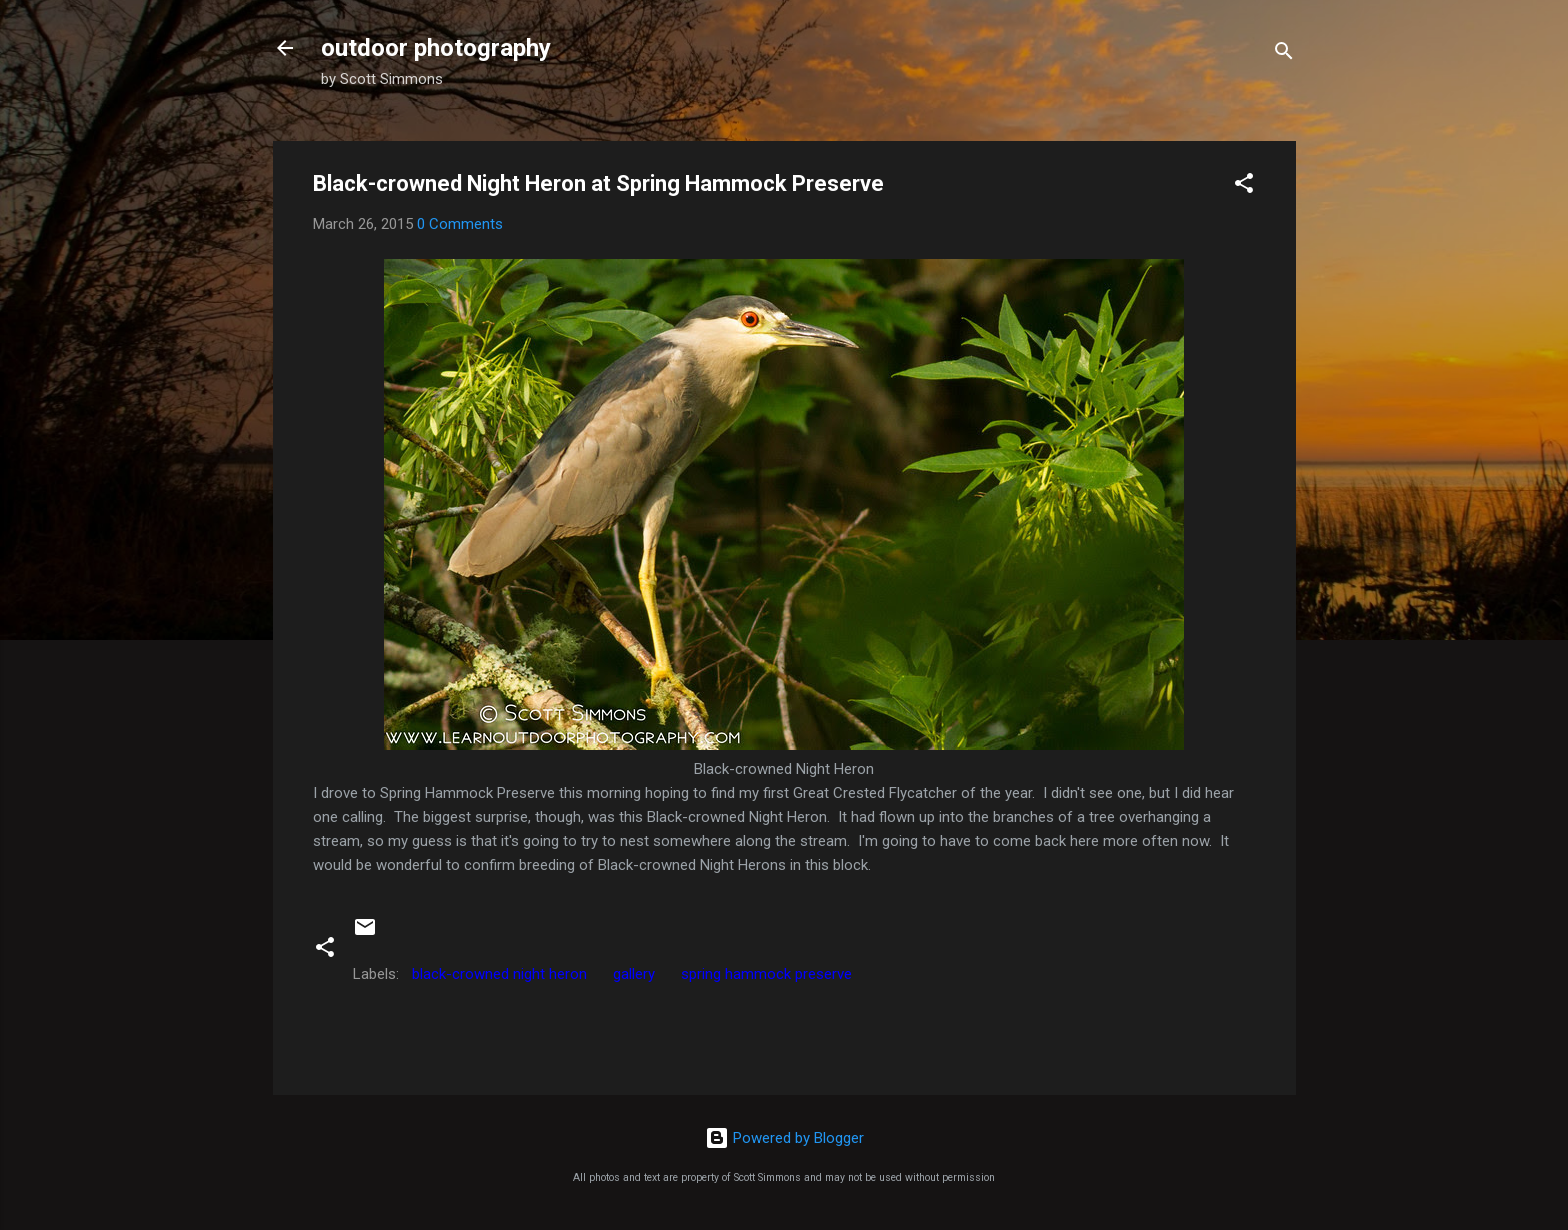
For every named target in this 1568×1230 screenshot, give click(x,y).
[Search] (1284, 54)
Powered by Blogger (784, 1138)
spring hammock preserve (766, 974)
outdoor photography (436, 48)
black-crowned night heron (499, 974)
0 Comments (460, 224)
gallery (634, 974)
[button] (1244, 186)
